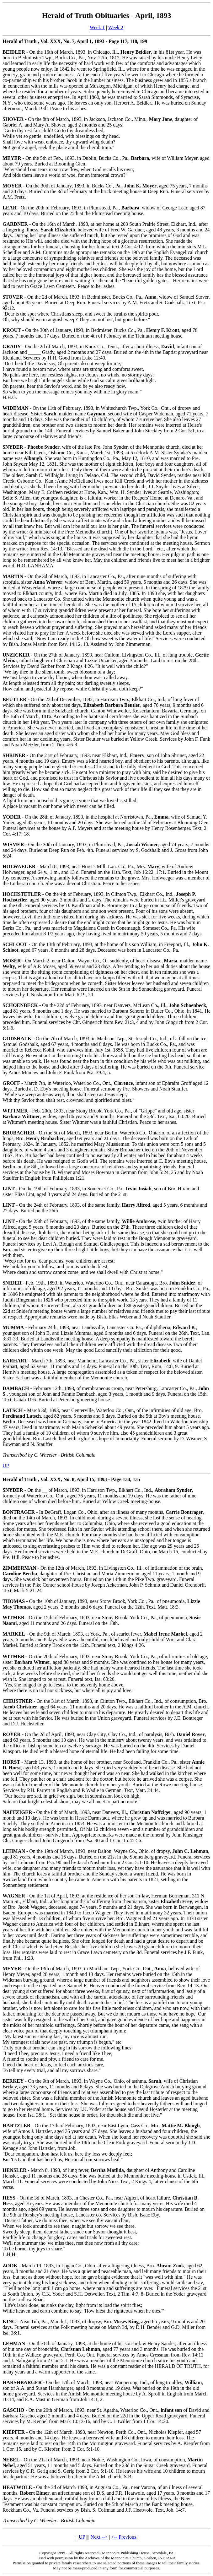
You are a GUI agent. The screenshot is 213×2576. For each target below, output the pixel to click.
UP (6, 1465)
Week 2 (115, 27)
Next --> (99, 2537)
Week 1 (97, 27)
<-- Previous (123, 2537)
